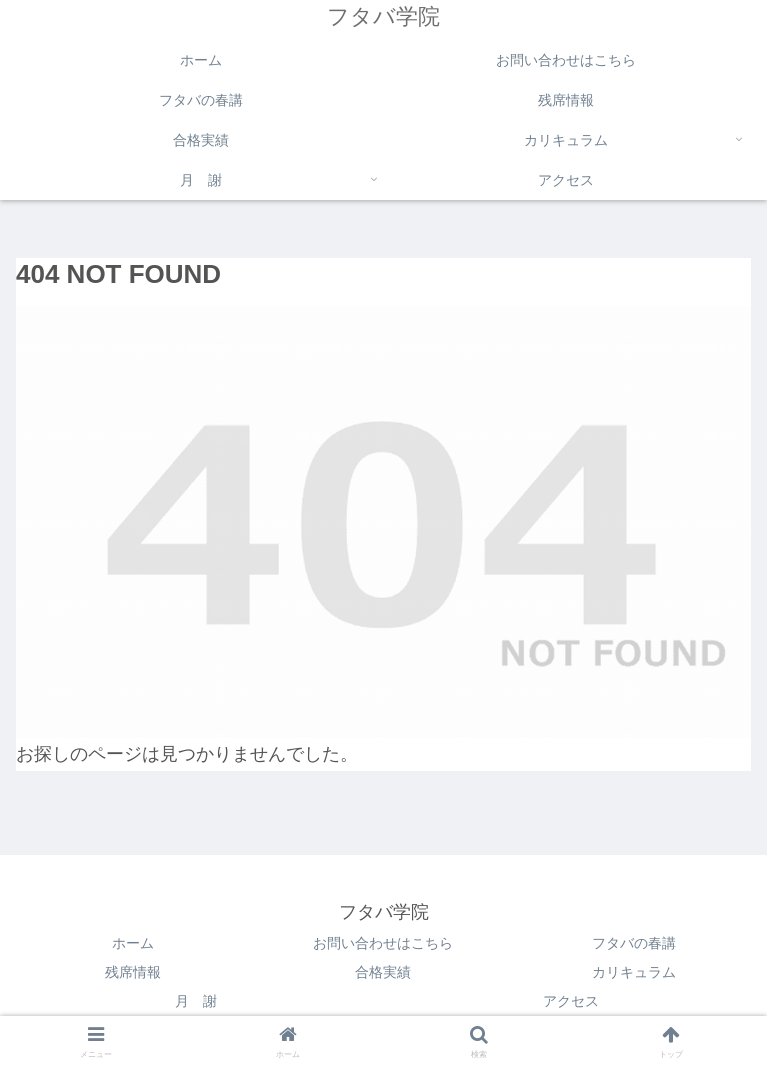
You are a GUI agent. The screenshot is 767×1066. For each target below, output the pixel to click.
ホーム (133, 943)
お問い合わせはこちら (383, 943)
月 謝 (196, 1001)
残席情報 (133, 972)
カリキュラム (634, 972)
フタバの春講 (634, 943)
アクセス (571, 1001)
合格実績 (383, 972)
